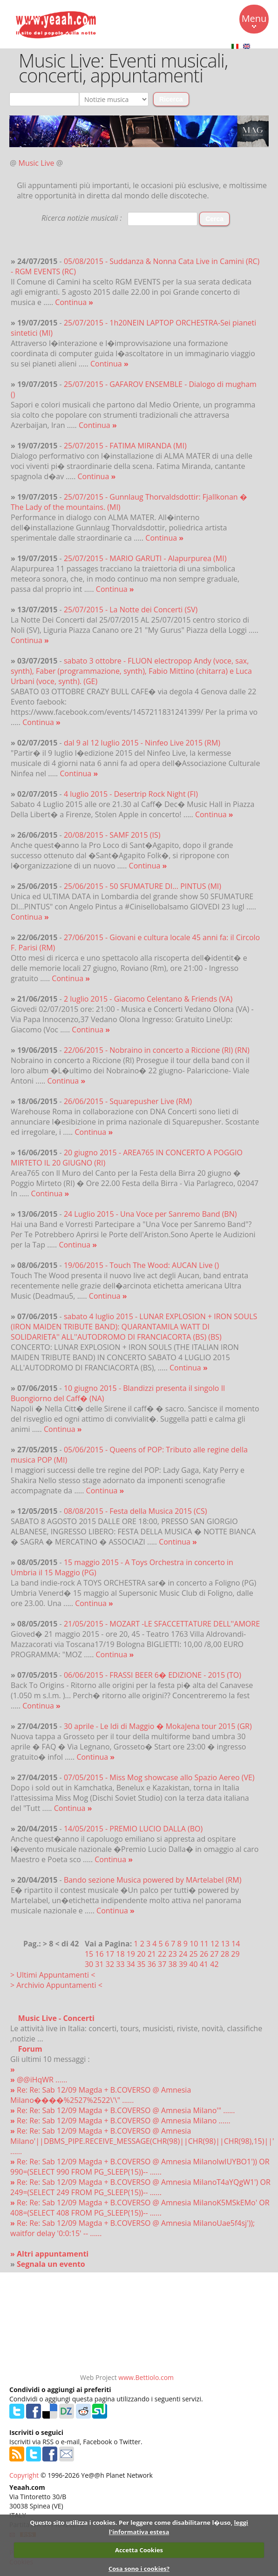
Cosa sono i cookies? (139, 2568)
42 (214, 1964)
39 (183, 1964)
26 (204, 1954)
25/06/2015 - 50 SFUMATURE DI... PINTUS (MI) (142, 886)
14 (235, 1944)
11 (204, 1944)
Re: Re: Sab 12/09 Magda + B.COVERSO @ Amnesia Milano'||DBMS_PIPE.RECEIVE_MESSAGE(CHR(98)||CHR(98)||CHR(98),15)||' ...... (142, 2141)
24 (183, 1954)
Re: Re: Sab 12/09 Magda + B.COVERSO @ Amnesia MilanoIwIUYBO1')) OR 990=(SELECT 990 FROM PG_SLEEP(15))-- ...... (140, 2166)
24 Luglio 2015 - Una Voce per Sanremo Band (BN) (150, 1214)
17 (110, 1954)
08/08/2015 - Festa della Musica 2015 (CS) (135, 1511)
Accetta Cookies (139, 2550)
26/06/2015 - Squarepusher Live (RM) (128, 1101)
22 (162, 1954)
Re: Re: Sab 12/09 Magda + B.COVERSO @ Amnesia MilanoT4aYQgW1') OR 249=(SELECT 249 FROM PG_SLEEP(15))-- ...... (140, 2187)
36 (152, 1964)
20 (141, 1954)
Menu (254, 20)
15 (89, 1954)
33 (120, 1964)
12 (214, 1944)
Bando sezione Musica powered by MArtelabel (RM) (152, 1880)
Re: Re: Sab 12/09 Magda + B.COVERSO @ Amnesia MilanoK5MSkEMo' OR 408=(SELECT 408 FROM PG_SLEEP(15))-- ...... (140, 2207)
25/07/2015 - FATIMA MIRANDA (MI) (125, 446)
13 (225, 1944)
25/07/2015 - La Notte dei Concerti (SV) (130, 609)
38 (173, 1964)
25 (193, 1954)
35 (141, 1964)
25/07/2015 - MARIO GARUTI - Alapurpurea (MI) (145, 558)
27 (214, 1954)
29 (235, 1954)
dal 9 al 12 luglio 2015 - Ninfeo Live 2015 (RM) (142, 743)
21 (152, 1954)
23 (173, 1954)
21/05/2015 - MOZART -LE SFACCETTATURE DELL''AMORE (162, 1624)
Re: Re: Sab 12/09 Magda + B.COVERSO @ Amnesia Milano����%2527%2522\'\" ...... (100, 2095)
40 (193, 1964)
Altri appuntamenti (52, 2254)
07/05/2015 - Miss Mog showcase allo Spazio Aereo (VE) (159, 1777)
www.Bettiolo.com (146, 2377)
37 (162, 1964)
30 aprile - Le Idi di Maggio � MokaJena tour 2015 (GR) (158, 1726)
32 (110, 1964)
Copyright (24, 2475)
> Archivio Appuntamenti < (56, 1985)
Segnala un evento (51, 2264)
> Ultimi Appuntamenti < (52, 1975)
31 (99, 1964)
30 (89, 1964)
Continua (74, 302)
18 (120, 1954)
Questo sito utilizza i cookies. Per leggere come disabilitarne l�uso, (131, 2522)
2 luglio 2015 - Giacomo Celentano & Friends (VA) (148, 999)
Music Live (36, 163)
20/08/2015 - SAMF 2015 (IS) (112, 835)
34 (131, 1964)
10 (194, 1944)
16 (99, 1954)
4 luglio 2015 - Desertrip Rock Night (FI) (131, 794)
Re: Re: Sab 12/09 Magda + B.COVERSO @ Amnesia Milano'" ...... (122, 2110)
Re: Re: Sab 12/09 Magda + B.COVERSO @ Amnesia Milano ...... (120, 2120)
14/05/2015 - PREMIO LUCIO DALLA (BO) (133, 1829)
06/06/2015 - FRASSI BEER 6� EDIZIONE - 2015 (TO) (152, 1675)
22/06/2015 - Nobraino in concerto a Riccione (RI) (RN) (157, 1050)
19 (131, 1954)
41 (204, 1964)
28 (225, 1954)
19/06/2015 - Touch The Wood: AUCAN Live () (141, 1265)
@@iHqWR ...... (38, 2079)
